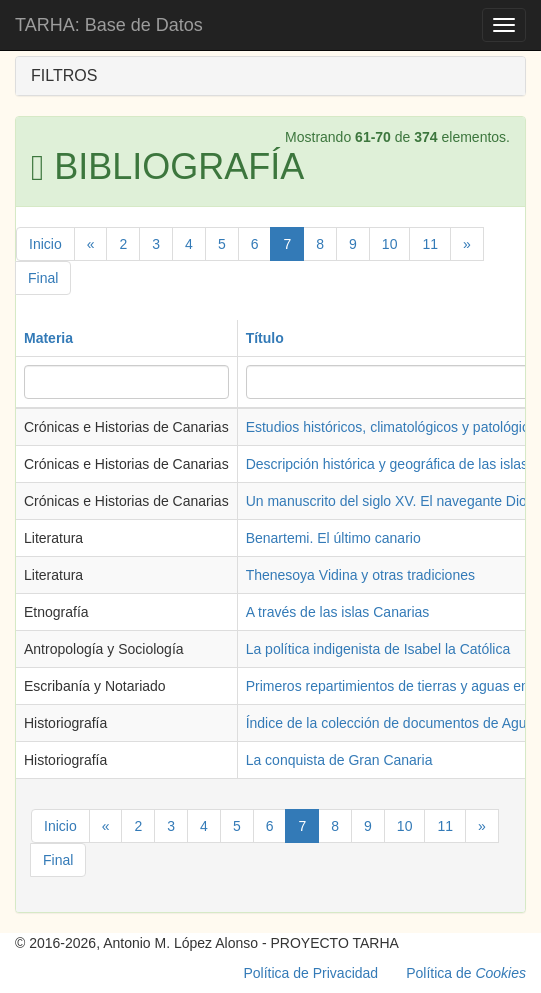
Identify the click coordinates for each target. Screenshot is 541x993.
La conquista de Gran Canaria (339, 760)
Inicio (45, 244)
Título (265, 338)
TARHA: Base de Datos (109, 25)
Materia (48, 338)
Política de (466, 973)
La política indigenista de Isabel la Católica (378, 649)
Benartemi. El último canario (333, 538)
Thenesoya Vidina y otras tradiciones (360, 575)
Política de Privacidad (311, 973)
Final (43, 278)
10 (390, 244)
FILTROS (64, 75)
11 (430, 244)
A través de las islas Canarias (338, 612)
